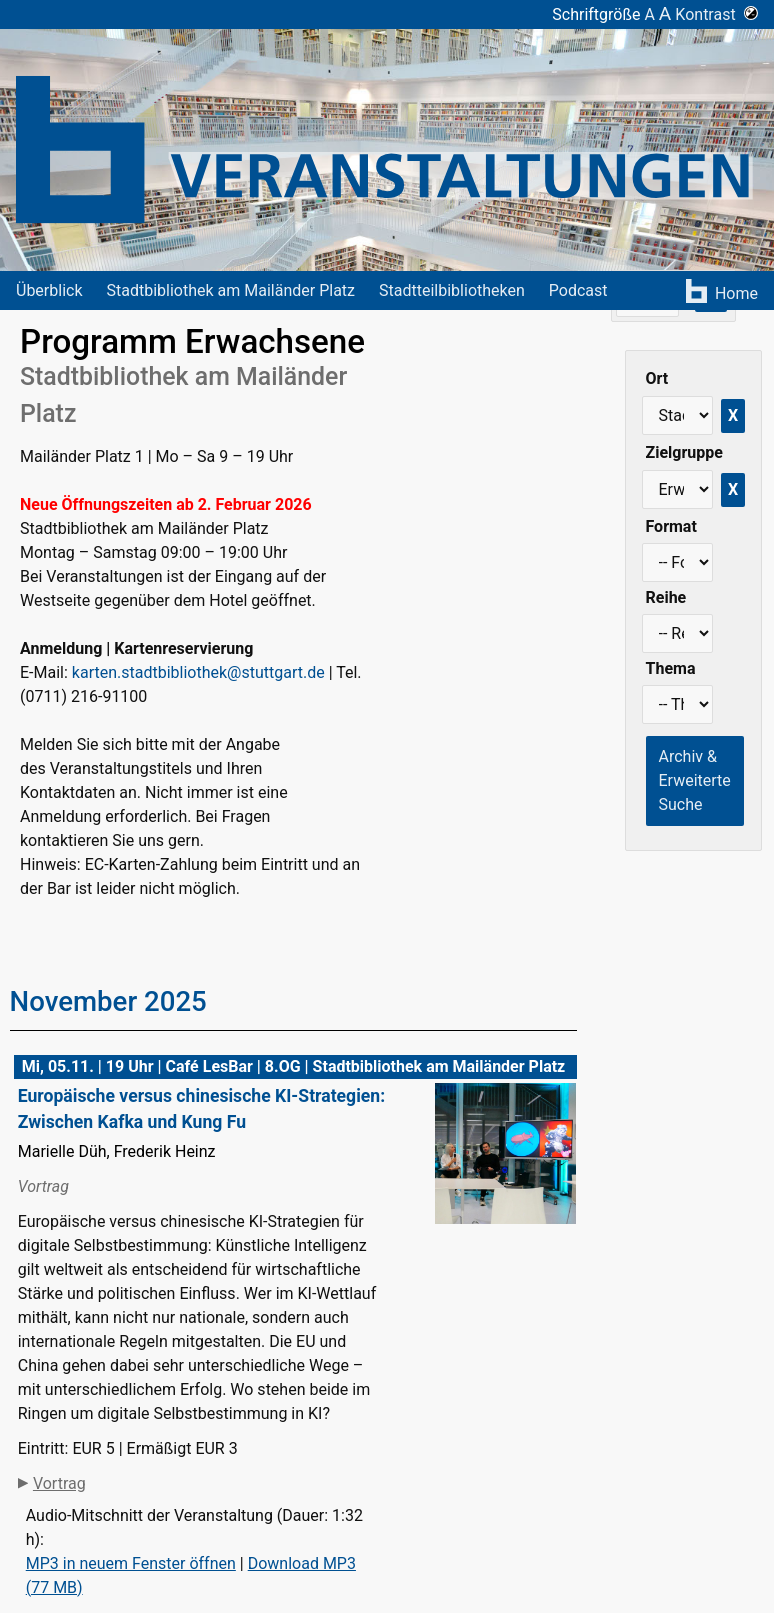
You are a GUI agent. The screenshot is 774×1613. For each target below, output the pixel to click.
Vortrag (59, 1483)
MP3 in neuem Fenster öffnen (131, 1563)
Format (671, 526)
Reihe (666, 597)
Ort (657, 378)
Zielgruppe (684, 452)
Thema (671, 668)
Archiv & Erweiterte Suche (695, 780)
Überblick (49, 290)
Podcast (578, 290)
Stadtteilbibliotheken (452, 290)
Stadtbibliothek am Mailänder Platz (231, 290)
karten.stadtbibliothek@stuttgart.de (198, 672)
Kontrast (716, 14)
